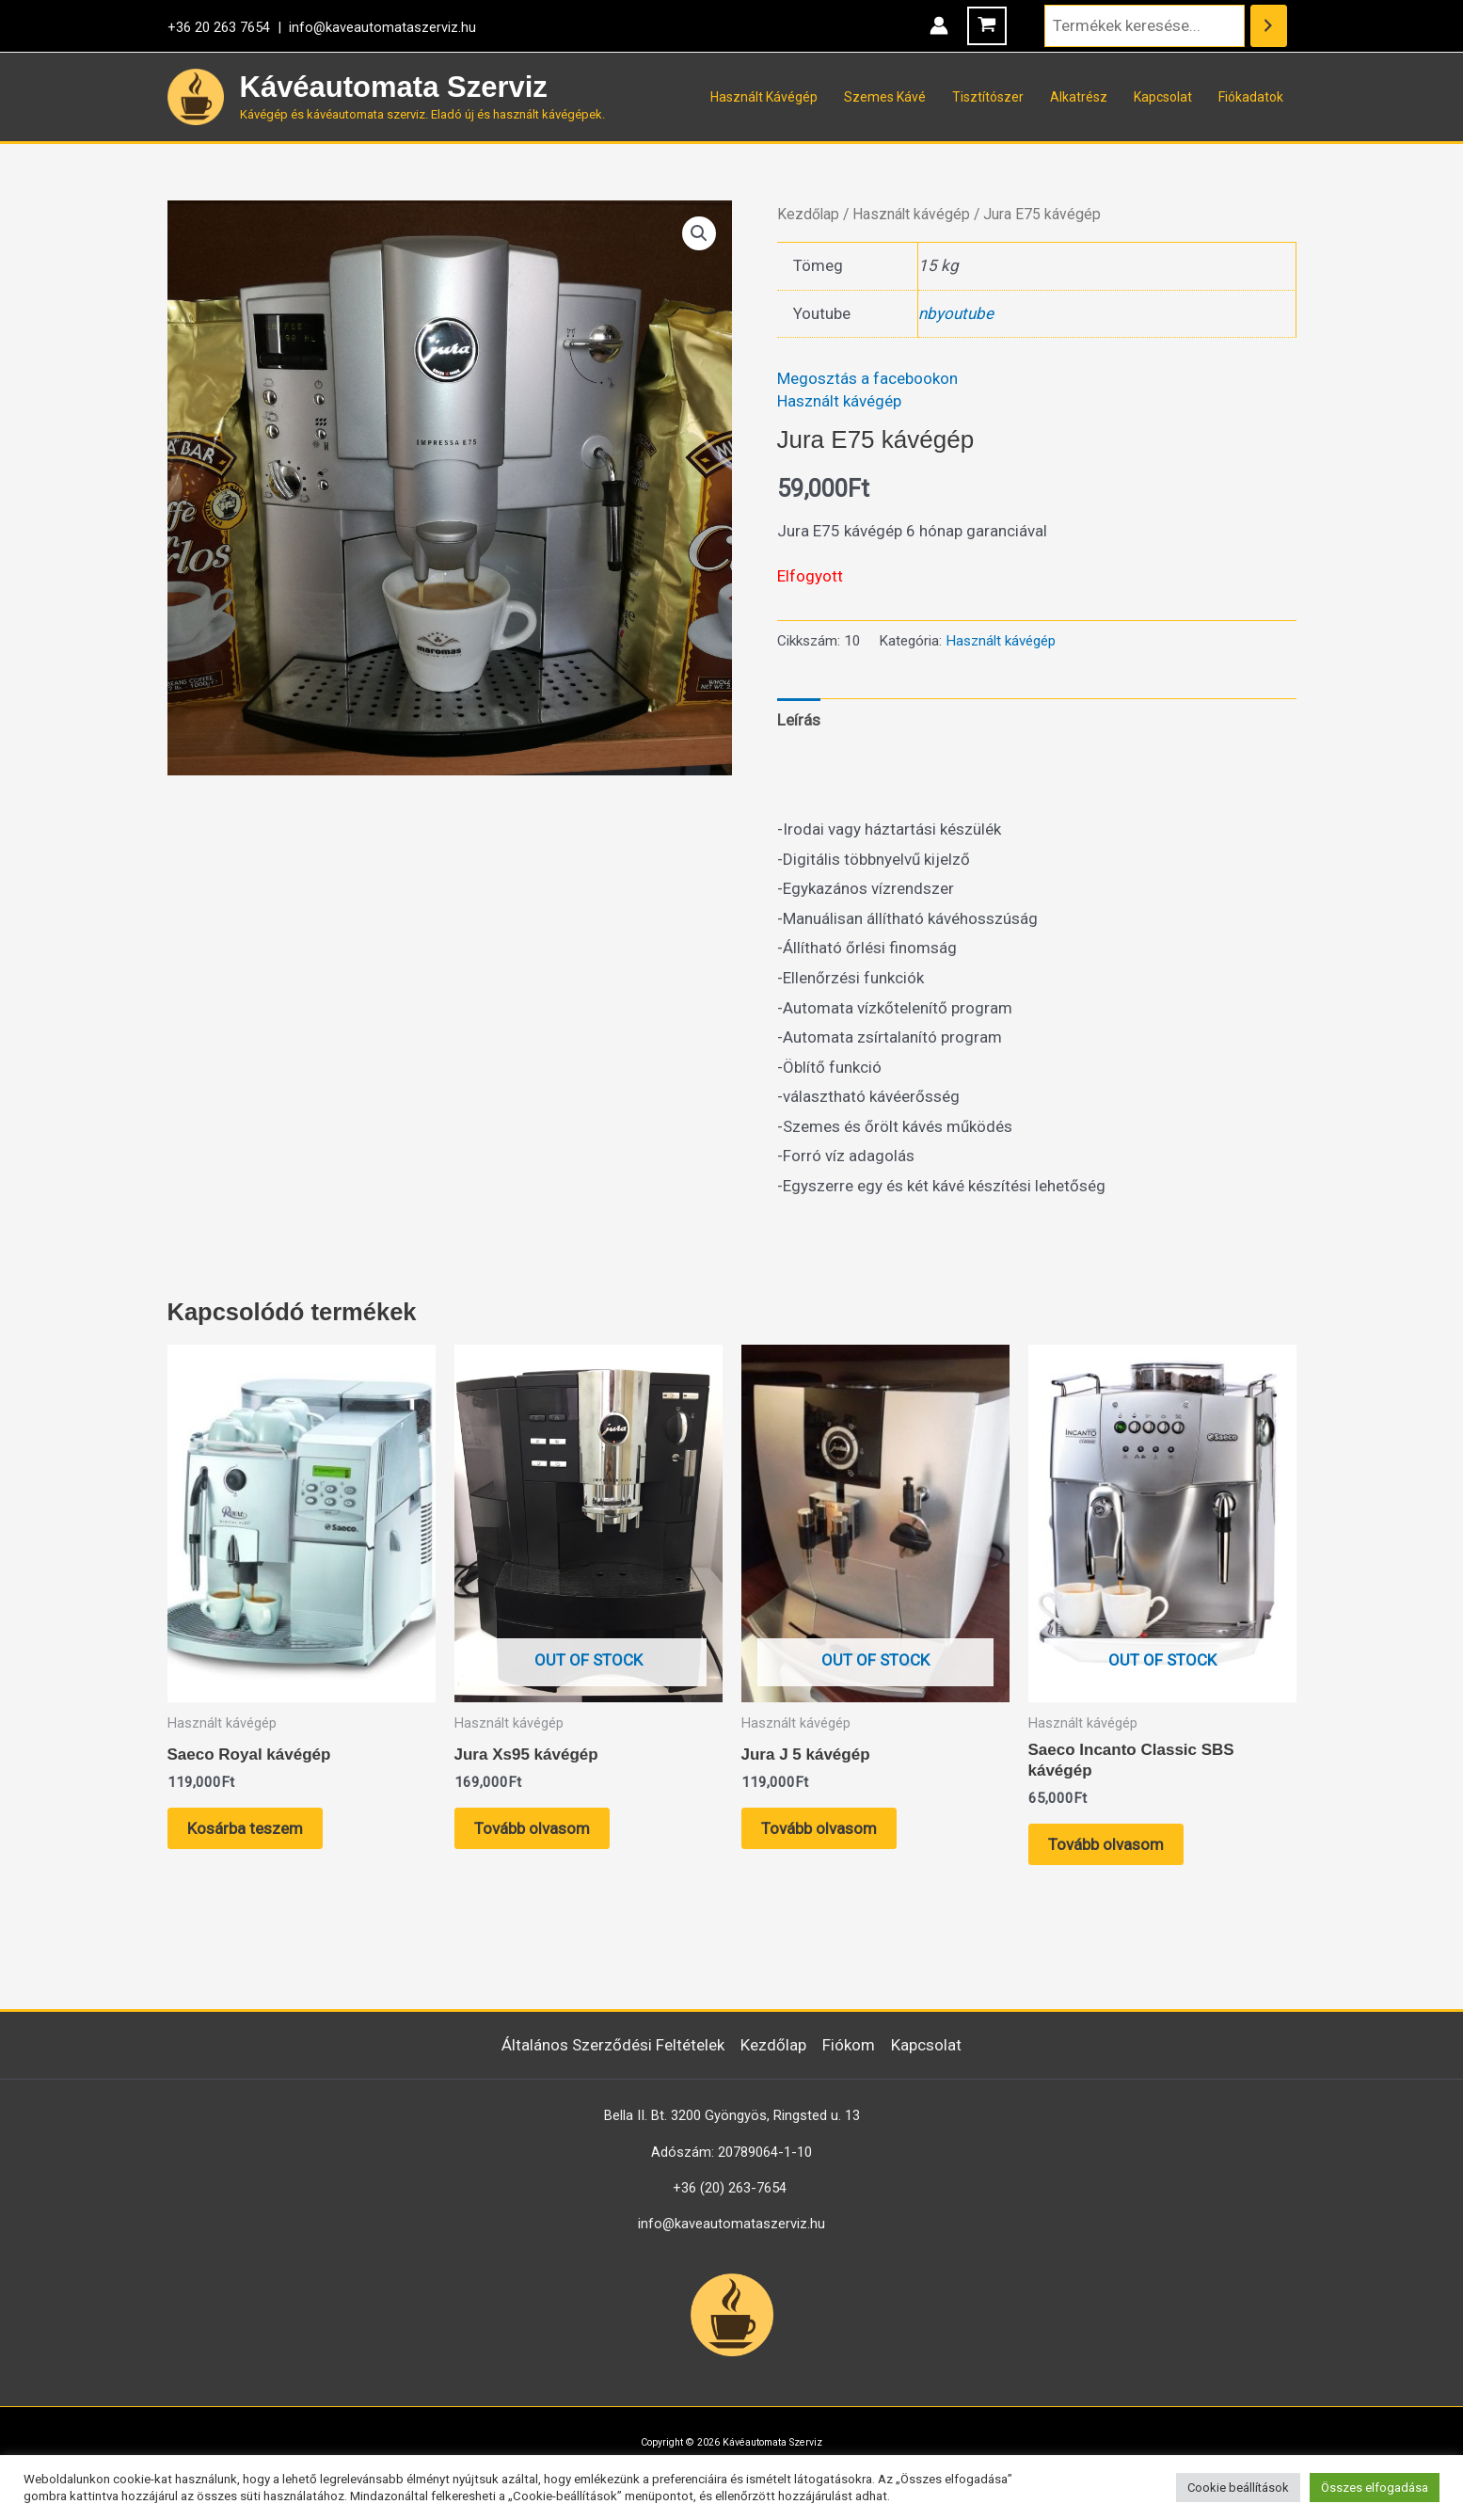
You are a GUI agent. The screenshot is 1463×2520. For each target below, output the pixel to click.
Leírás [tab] (798, 719)
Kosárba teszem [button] (245, 1828)
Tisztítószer (988, 96)
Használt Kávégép (764, 96)
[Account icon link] (939, 25)
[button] (699, 233)
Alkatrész (1078, 96)
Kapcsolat (1163, 96)
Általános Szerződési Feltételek (612, 2044)
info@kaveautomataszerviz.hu (382, 27)
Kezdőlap (808, 214)
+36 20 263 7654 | (228, 27)
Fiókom (848, 2044)
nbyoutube (956, 313)
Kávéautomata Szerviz (394, 87)
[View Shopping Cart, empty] (987, 26)
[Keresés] (1268, 26)
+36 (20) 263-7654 (730, 2187)
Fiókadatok (1250, 96)
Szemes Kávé (885, 96)
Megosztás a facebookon (867, 378)
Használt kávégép (911, 214)
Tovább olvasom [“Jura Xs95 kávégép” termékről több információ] (532, 1828)
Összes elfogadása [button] (1374, 2487)
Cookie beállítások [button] (1238, 2487)
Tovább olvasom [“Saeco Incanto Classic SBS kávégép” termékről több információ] (1106, 1844)
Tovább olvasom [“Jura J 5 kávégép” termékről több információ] (819, 1828)
